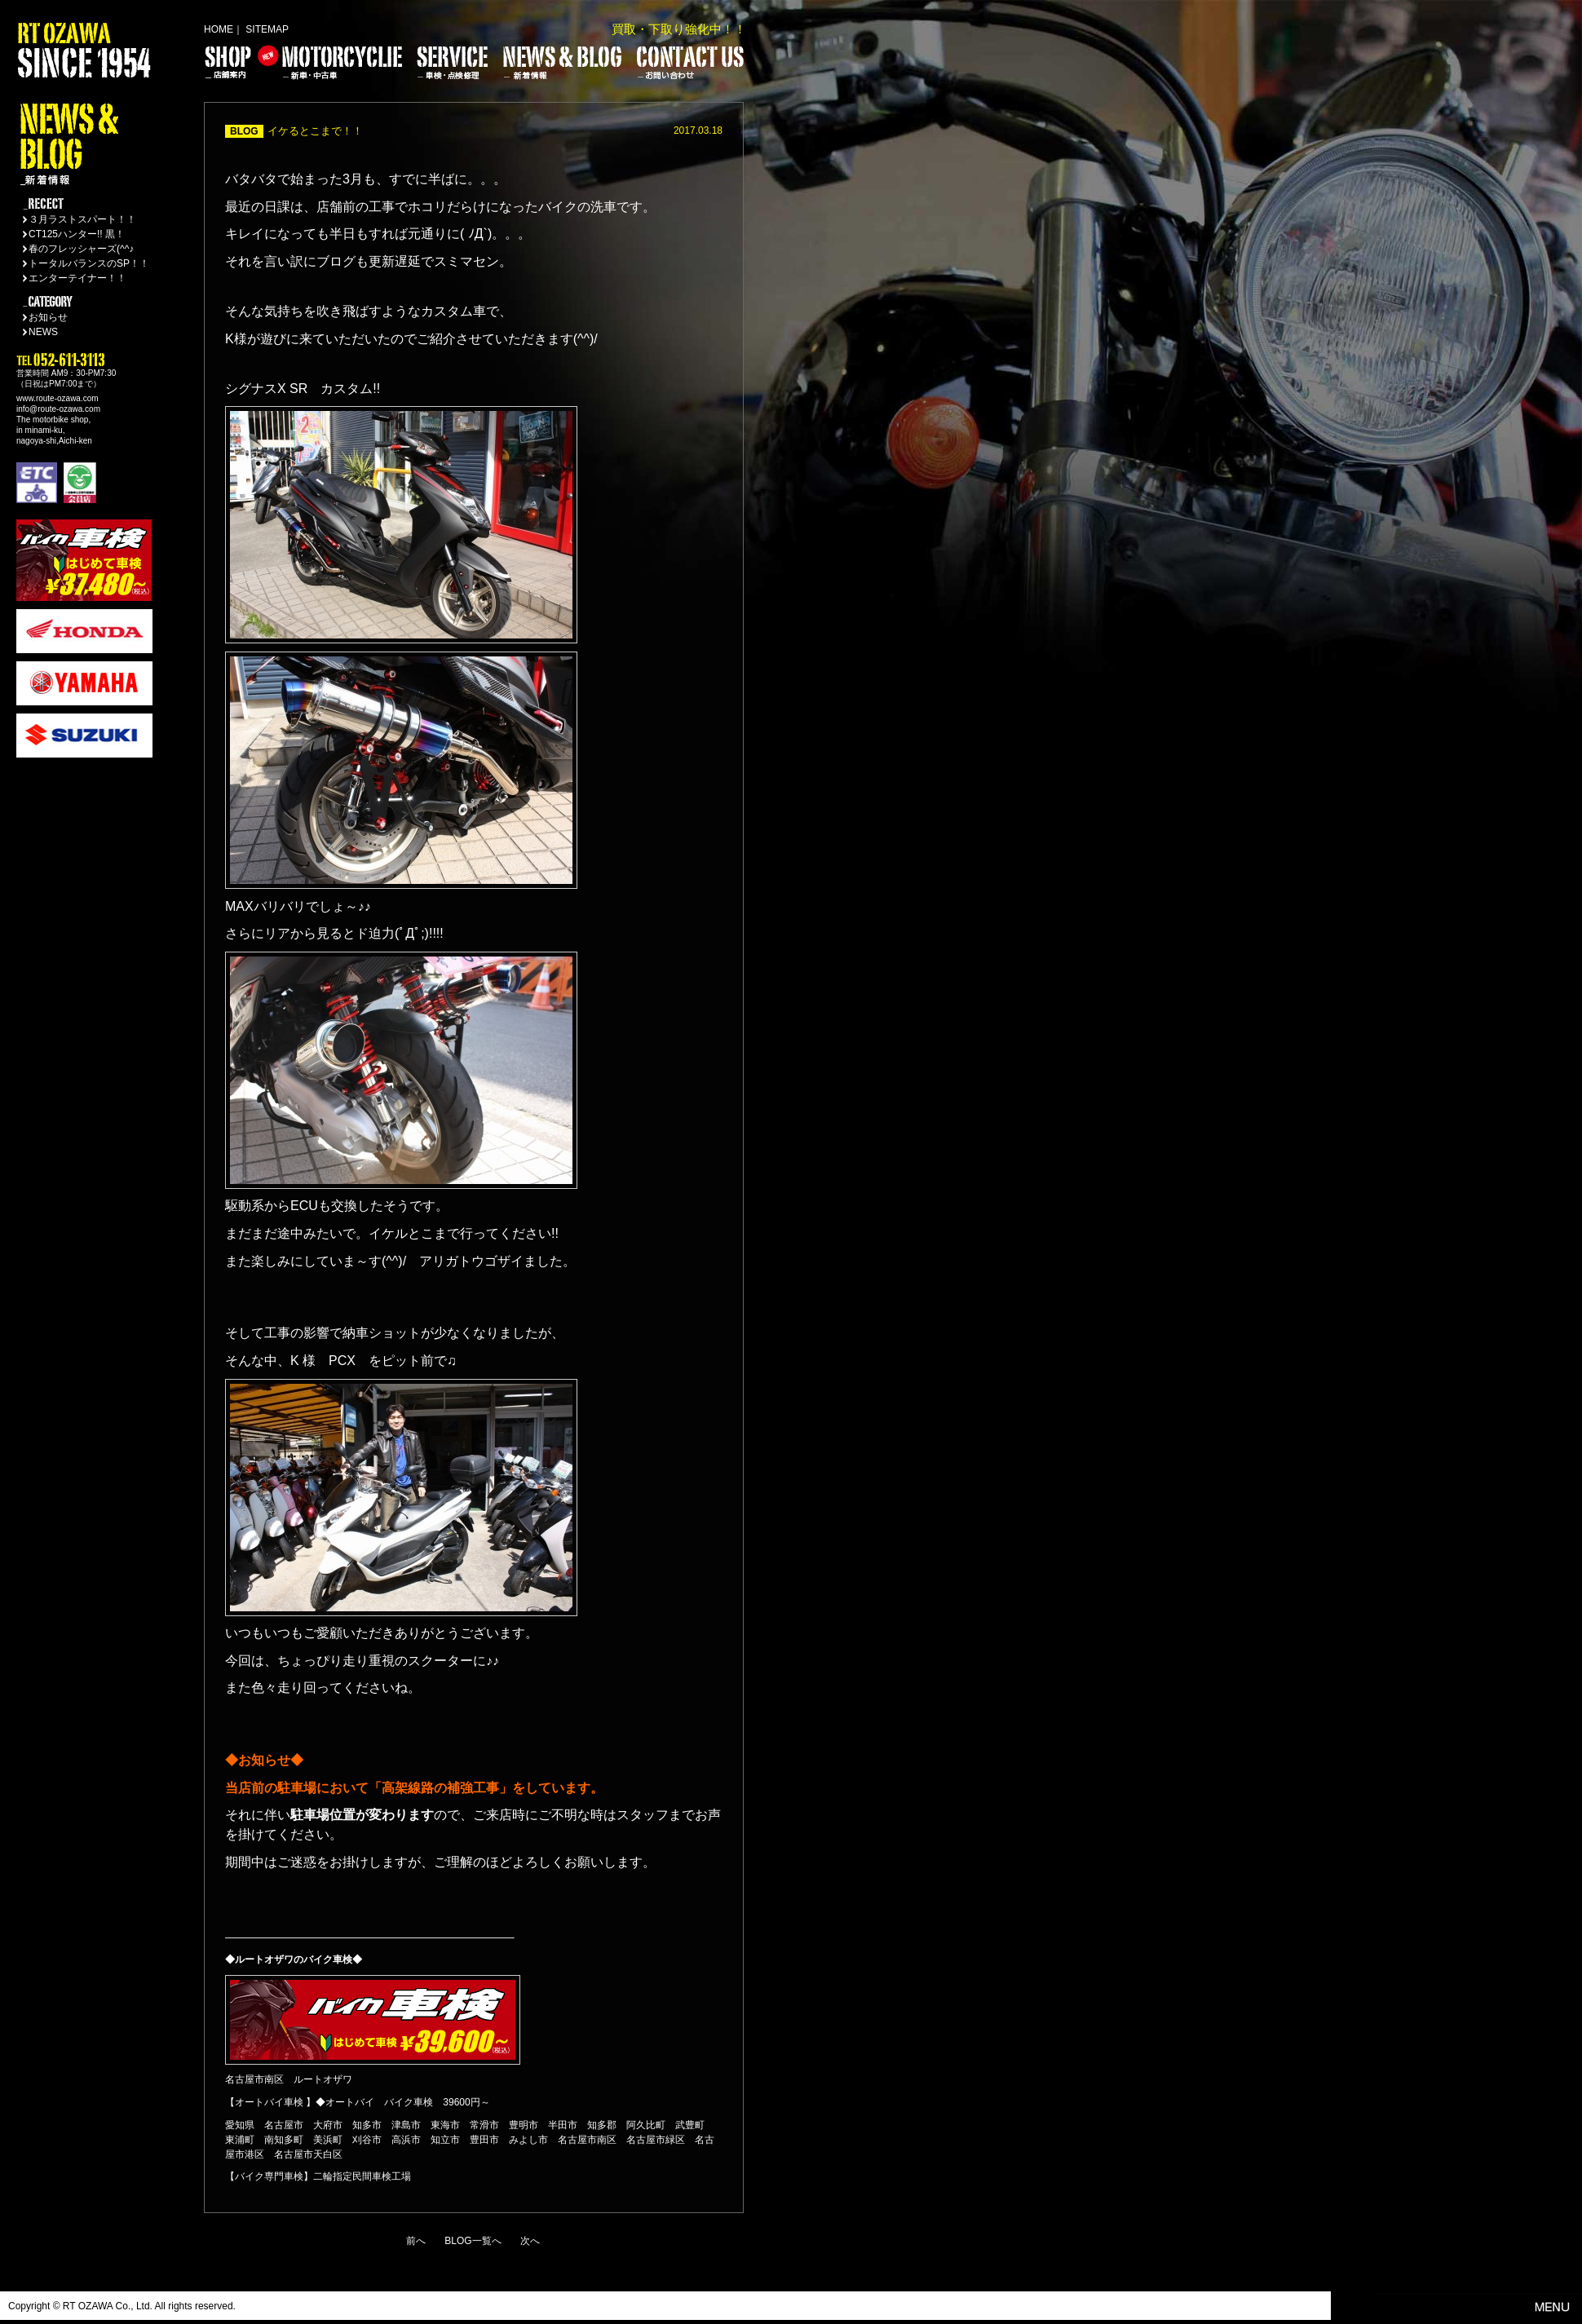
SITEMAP (267, 29)
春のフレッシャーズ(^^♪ (81, 248)
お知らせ (48, 317)
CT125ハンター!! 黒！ (77, 234)
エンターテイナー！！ (77, 278)
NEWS (43, 332)
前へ (416, 2241)
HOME (218, 29)
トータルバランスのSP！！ (89, 263)
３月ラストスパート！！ (82, 219)
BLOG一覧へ (472, 2241)
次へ (530, 2241)
